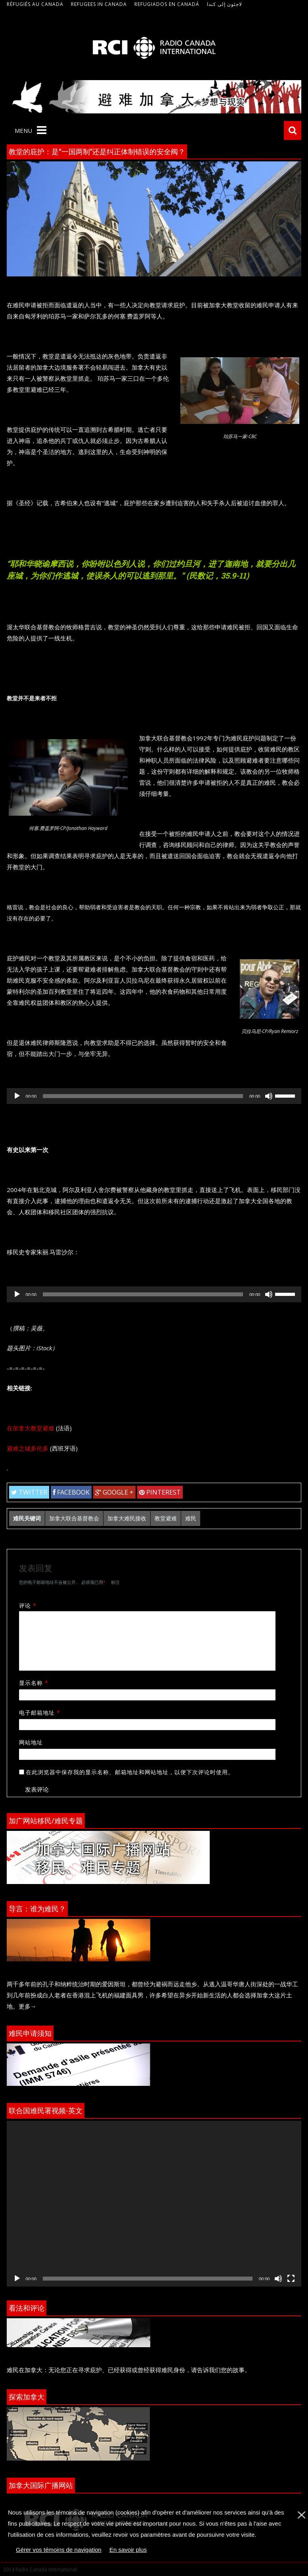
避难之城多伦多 (27, 1448)
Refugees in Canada (99, 4)
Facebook (71, 1492)
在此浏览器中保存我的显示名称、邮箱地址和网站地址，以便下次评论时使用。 (130, 1772)
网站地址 (31, 1742)
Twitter (29, 1492)
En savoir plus (128, 2549)
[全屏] (291, 2279)
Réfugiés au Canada (35, 4)
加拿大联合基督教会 (74, 1518)
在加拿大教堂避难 (30, 1428)
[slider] (143, 1096)
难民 (190, 1518)
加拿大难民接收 (126, 1518)
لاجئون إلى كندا (224, 4)
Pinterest (160, 1492)
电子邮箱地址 (42, 1712)
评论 (30, 1605)
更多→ (27, 2006)
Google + (114, 1492)
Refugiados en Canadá (166, 4)
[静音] (269, 1096)
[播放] (17, 1096)
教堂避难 (166, 1518)
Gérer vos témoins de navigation (58, 2549)
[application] (154, 1096)
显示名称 (36, 1683)
